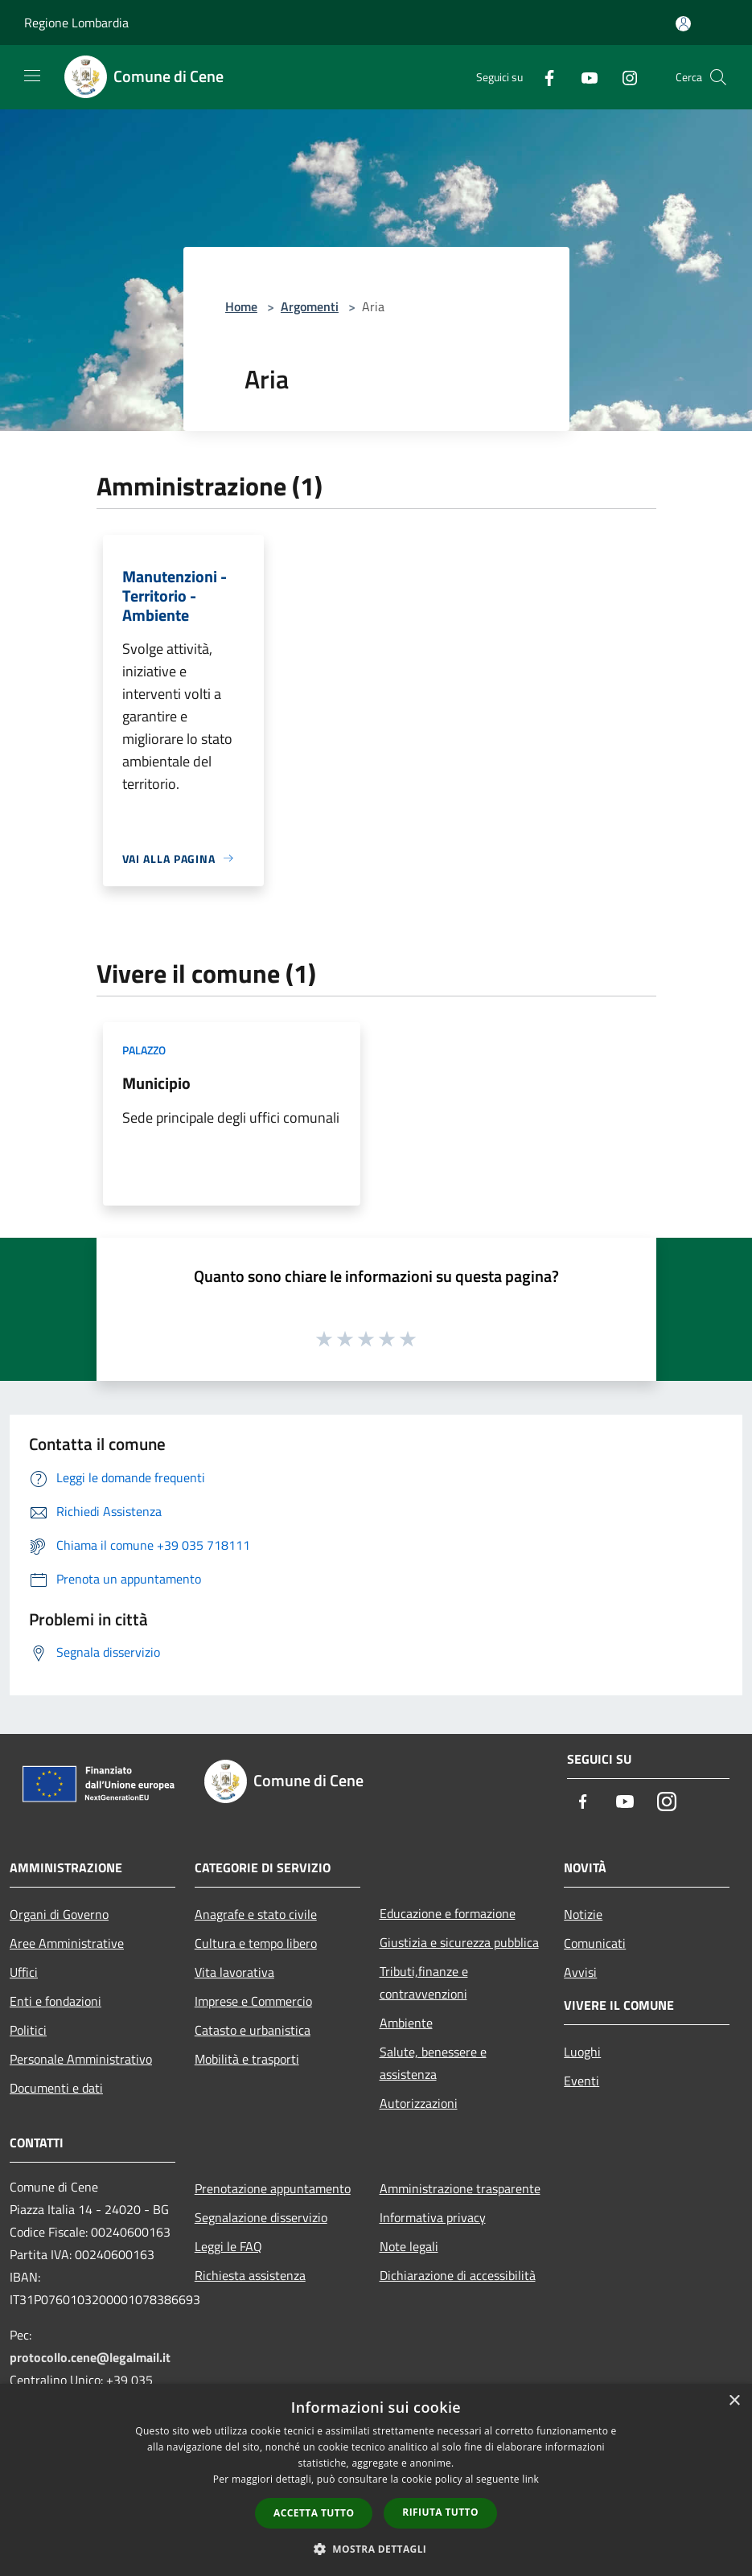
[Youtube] (583, 77)
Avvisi (580, 1972)
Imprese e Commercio (253, 2001)
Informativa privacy (433, 2217)
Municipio (156, 1082)
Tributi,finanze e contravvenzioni (424, 1982)
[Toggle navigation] (32, 75)
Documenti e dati (56, 2087)
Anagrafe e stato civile (256, 1914)
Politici (28, 2030)
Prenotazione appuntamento (273, 2188)
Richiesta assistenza (250, 2275)
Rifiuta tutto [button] (440, 2512)
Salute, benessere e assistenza (433, 2063)
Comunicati (595, 1943)
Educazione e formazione (448, 1913)
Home (241, 306)
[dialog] (376, 2480)
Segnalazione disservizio (261, 2217)
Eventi (581, 2080)
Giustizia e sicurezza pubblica (459, 1942)
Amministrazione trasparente (460, 2188)
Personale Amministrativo (81, 2059)
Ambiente (406, 2022)
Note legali (409, 2246)
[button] (376, 2549)
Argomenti (310, 306)
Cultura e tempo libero (256, 1943)
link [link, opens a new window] (530, 2479)
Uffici (24, 1972)
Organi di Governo (59, 1914)
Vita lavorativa (234, 1972)
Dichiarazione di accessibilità (458, 2275)
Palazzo (144, 1049)
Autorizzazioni (419, 2103)
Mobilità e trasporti (247, 2059)
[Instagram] (623, 77)
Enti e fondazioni (55, 2001)
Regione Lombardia (76, 22)
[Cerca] (718, 77)
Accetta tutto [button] (313, 2513)
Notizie (583, 1914)
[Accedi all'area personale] (683, 24)
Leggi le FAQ (228, 2246)
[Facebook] (543, 77)
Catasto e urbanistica (252, 2030)
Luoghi (582, 2051)
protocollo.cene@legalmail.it (90, 2357)
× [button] (734, 2401)
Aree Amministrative (67, 1943)
